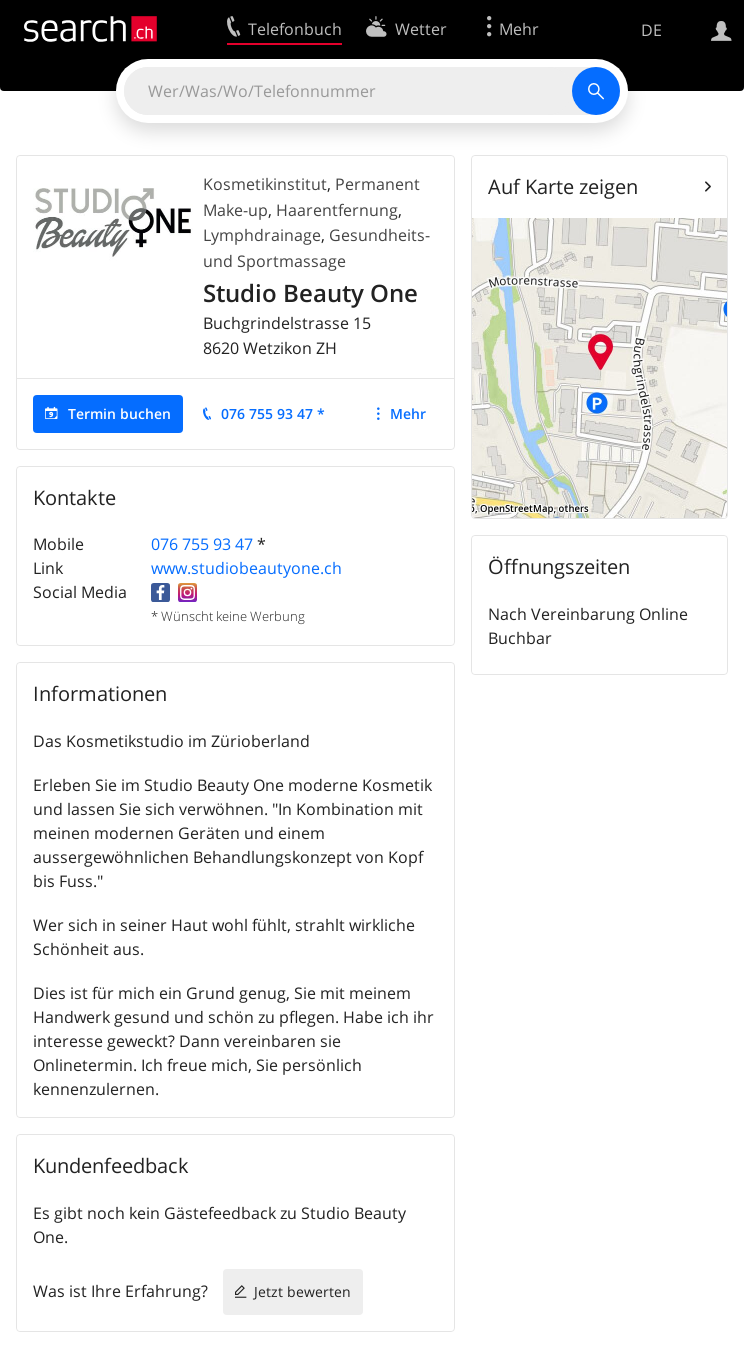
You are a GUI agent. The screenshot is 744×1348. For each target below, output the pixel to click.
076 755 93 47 (202, 544)
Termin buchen (119, 413)
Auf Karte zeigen (563, 186)
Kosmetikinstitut (265, 184)
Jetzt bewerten (302, 1291)
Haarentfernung (337, 210)
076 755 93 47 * (273, 413)
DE (651, 30)
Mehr (408, 413)
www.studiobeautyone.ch (246, 568)
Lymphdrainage (262, 235)
